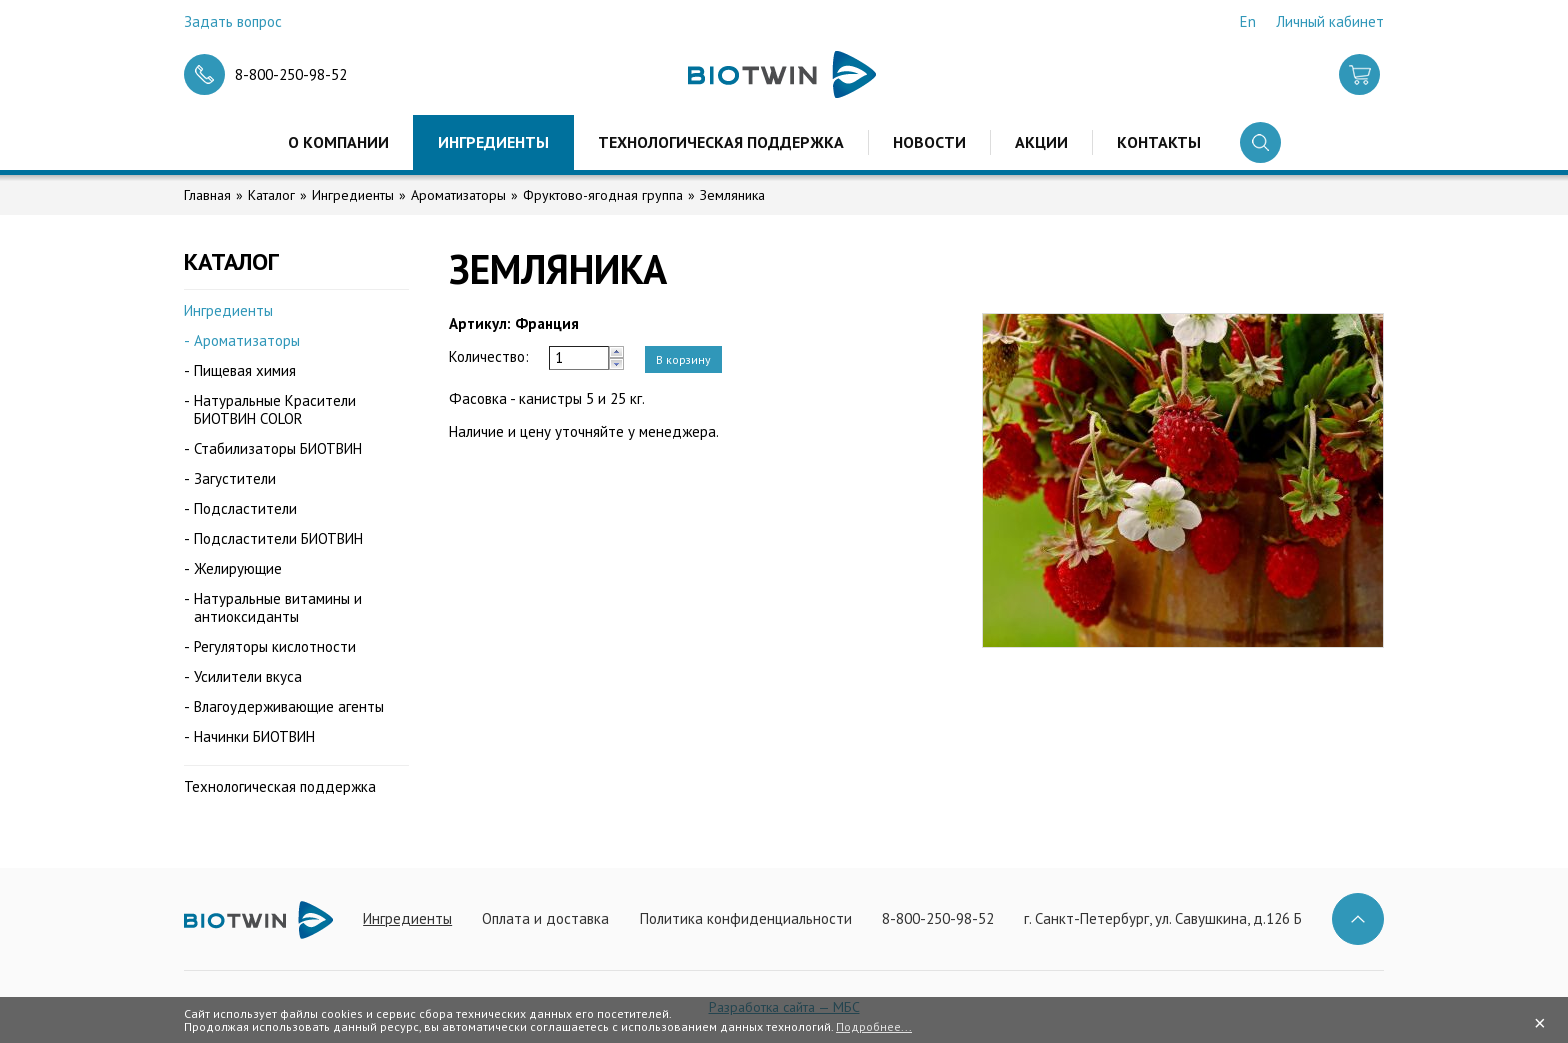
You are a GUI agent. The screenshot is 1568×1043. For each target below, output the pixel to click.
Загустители (235, 478)
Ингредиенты (493, 142)
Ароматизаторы (458, 195)
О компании (338, 142)
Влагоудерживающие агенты (289, 706)
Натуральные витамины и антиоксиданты (278, 607)
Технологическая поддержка (721, 142)
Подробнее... (874, 1026)
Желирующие (238, 568)
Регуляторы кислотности (275, 646)
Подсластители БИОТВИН (278, 538)
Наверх (1358, 919)
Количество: (489, 356)
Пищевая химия (245, 370)
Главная (207, 195)
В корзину (683, 359)
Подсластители (245, 508)
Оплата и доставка (545, 918)
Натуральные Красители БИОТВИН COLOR (275, 409)
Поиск (1260, 142)
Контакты (1159, 142)
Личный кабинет (1330, 21)
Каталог (271, 195)
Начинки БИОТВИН (254, 736)
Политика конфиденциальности (746, 918)
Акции (1041, 142)
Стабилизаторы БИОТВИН (278, 448)
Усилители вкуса (248, 676)
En (1248, 21)
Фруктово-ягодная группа (603, 195)
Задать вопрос (233, 21)
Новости (929, 142)
